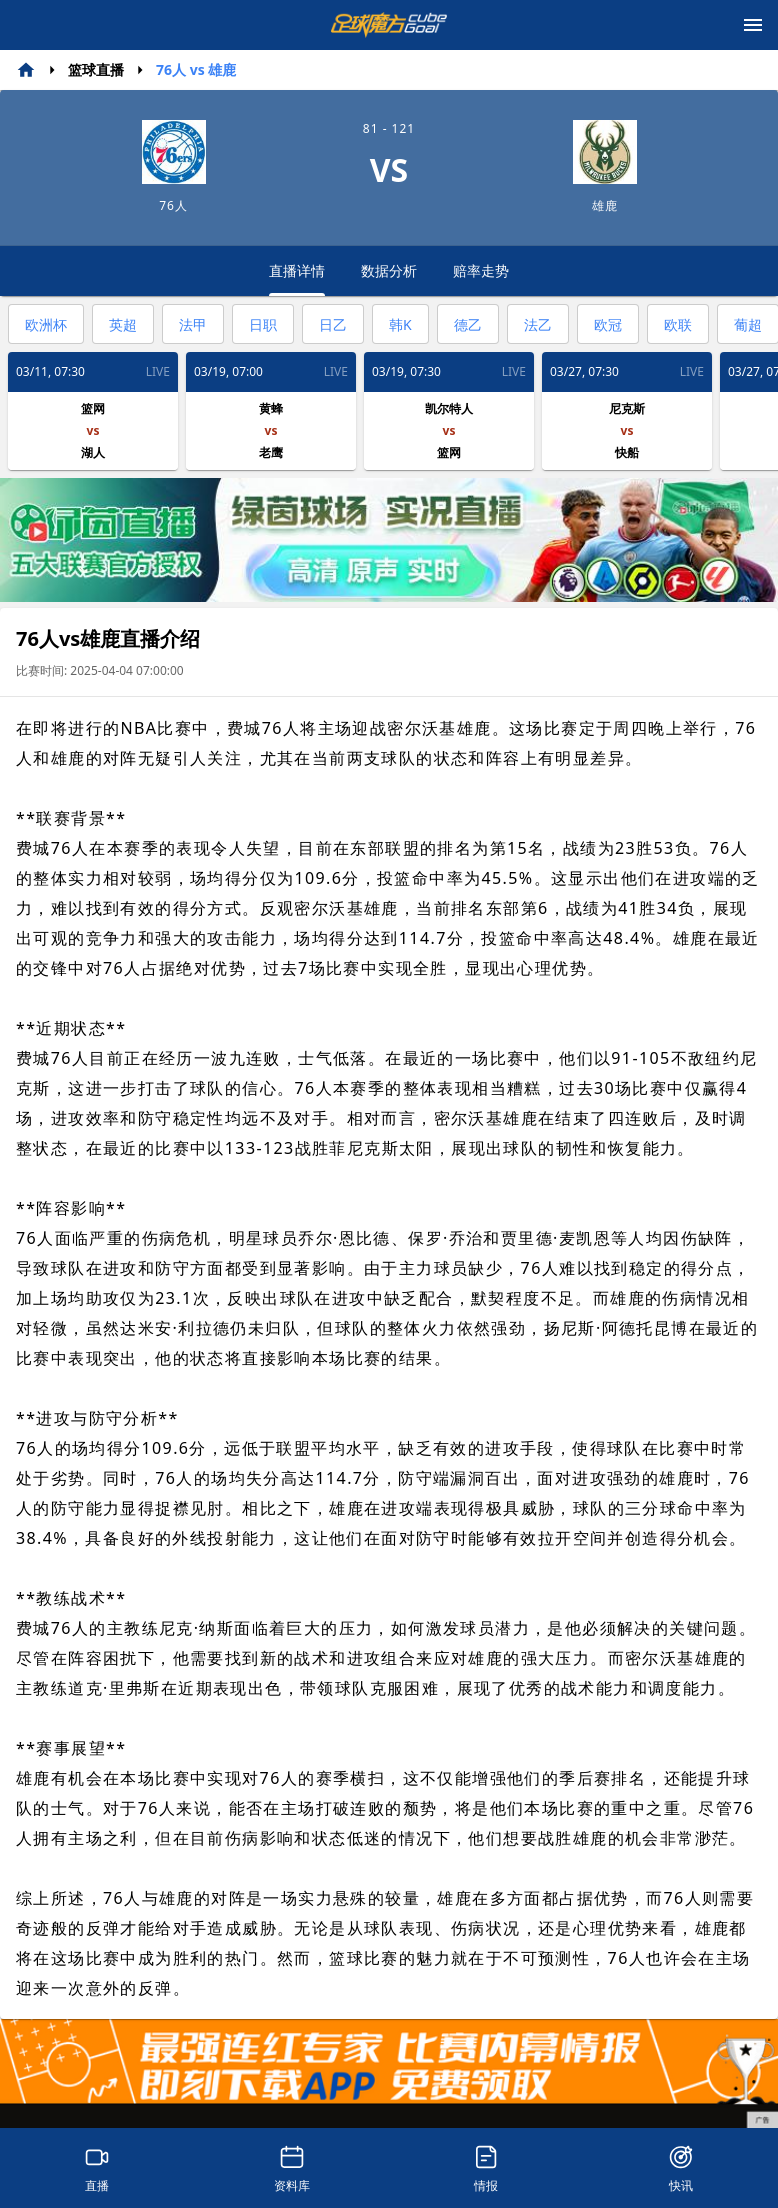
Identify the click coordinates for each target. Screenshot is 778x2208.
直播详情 (297, 278)
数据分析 (389, 270)
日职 (263, 324)
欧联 (678, 324)
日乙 (333, 324)
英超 (123, 324)
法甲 (193, 324)
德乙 (468, 324)
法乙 (538, 324)
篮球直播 (96, 69)
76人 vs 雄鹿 (196, 69)
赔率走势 (481, 270)
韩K (400, 324)
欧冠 (608, 324)
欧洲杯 (46, 324)
